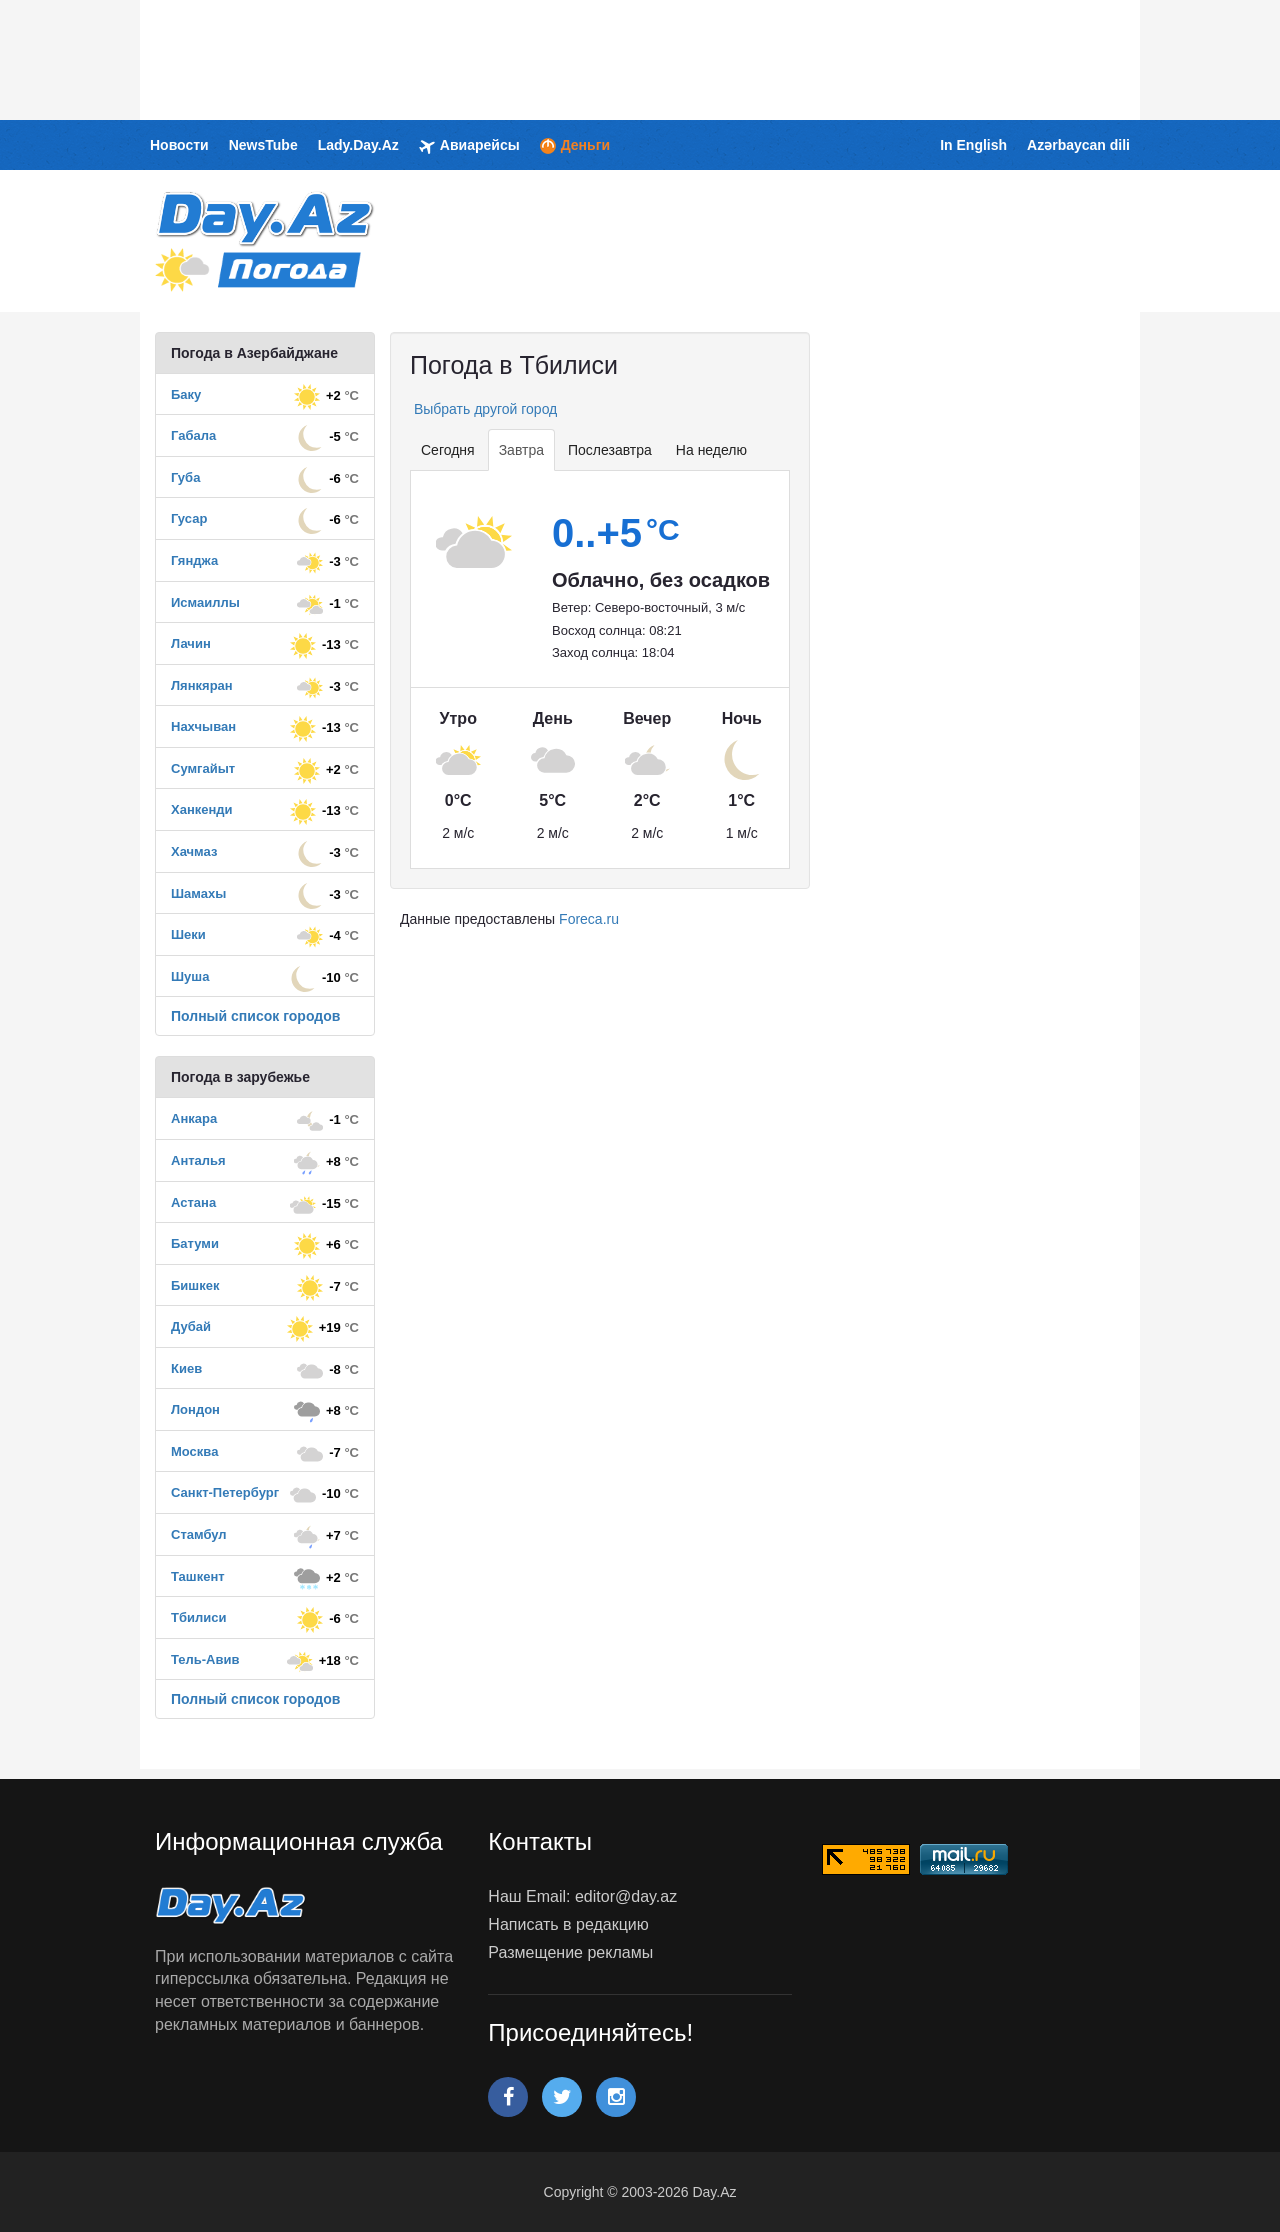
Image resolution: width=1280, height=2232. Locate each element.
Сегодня (448, 450)
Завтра (521, 450)
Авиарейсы (469, 146)
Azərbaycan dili (1078, 145)
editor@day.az (626, 1896)
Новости (179, 145)
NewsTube (263, 145)
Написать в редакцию (568, 1924)
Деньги (575, 145)
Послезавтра (610, 450)
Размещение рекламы (570, 1952)
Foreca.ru (589, 919)
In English (973, 145)
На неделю (711, 450)
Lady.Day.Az (358, 145)
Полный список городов (255, 1016)
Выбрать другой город (483, 409)
